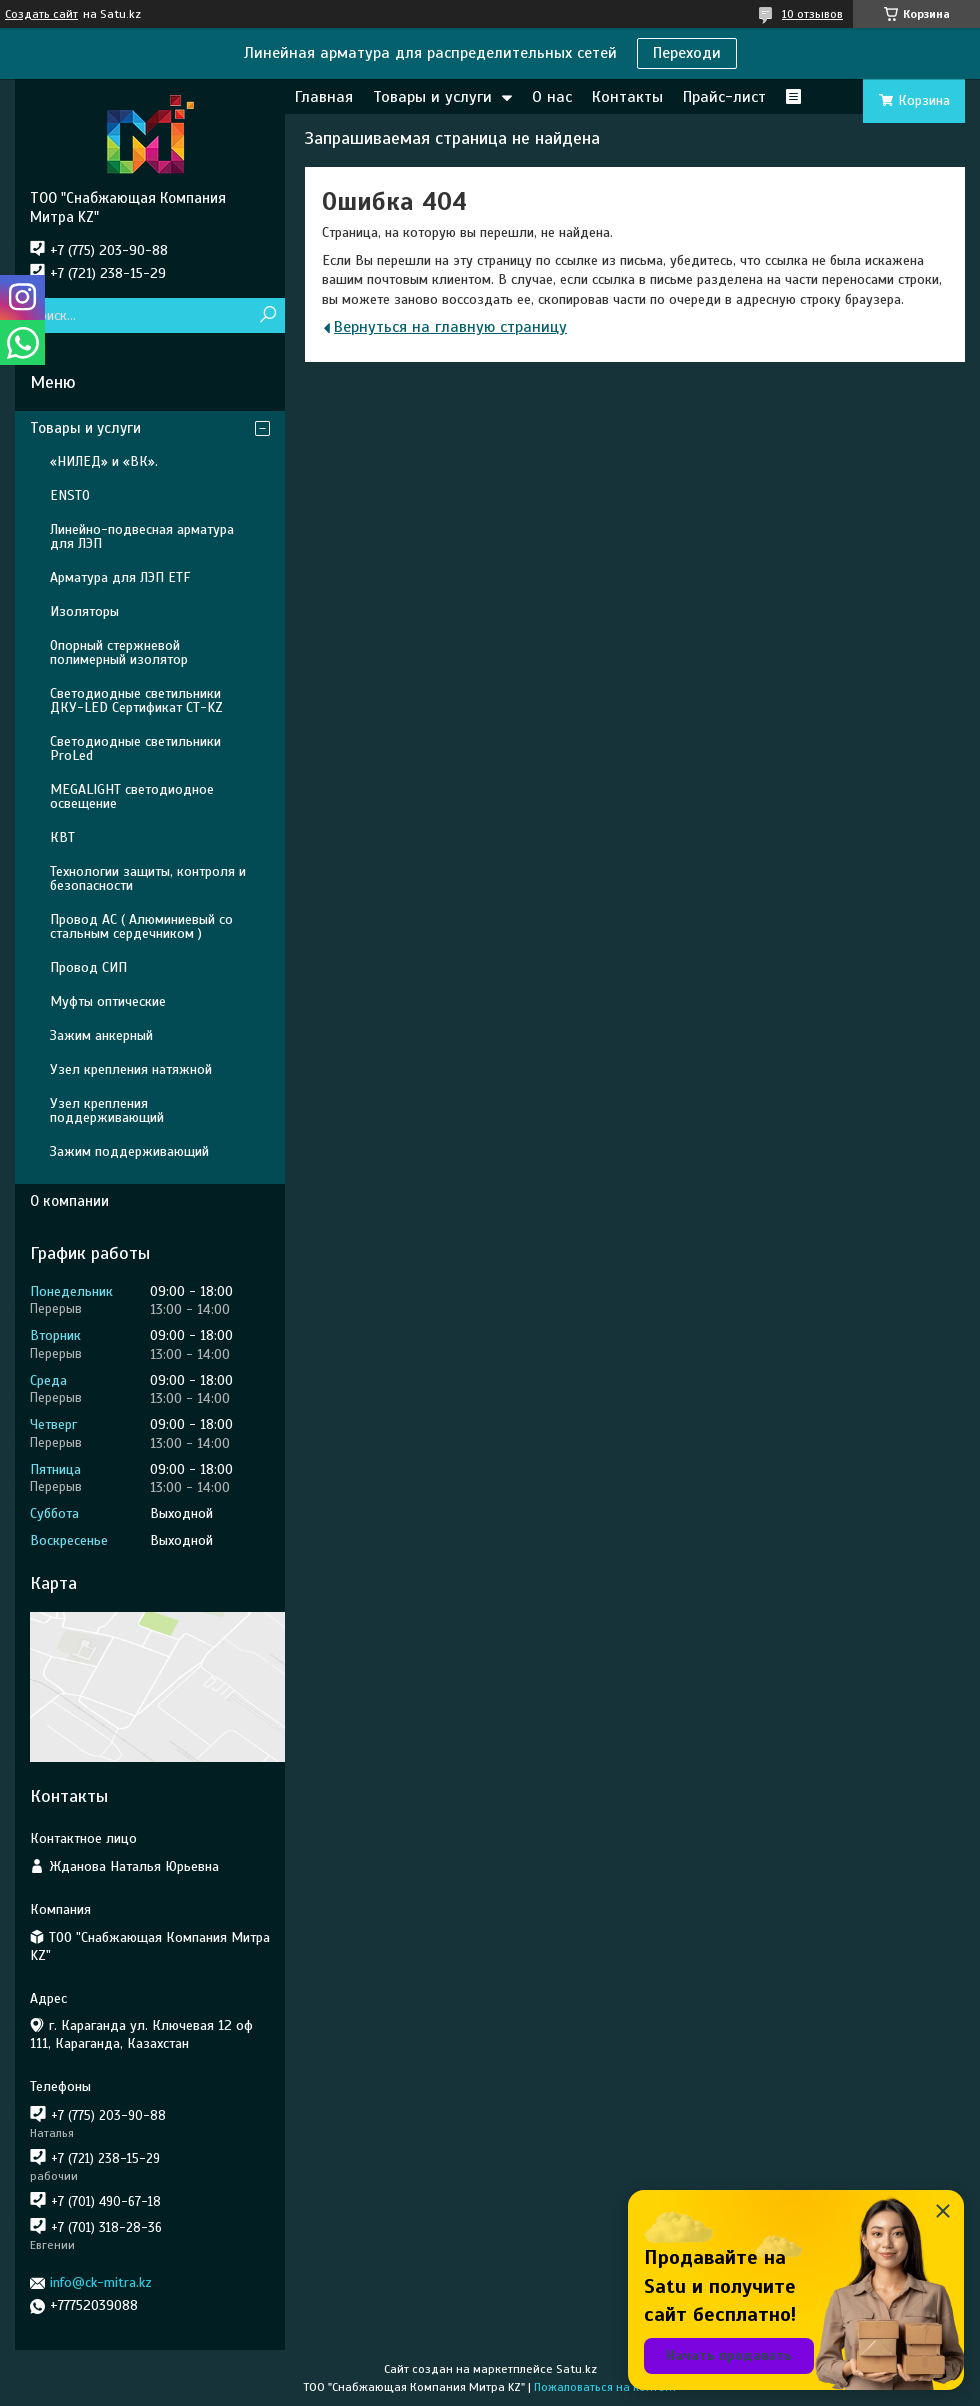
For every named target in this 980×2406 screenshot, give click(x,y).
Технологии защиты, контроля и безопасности (148, 878)
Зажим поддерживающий (129, 1151)
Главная (324, 97)
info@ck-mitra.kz (101, 2282)
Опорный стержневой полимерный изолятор (119, 652)
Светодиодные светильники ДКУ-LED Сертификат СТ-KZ (136, 700)
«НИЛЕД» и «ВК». (104, 461)
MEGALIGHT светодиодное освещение (132, 796)
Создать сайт (41, 14)
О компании (69, 1201)
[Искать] (267, 315)
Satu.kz (576, 2369)
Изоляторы (84, 611)
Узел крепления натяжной (131, 1069)
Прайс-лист (724, 97)
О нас (552, 97)
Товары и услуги (432, 97)
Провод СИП (88, 967)
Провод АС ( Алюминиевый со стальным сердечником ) (141, 926)
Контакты (627, 97)
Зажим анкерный (101, 1035)
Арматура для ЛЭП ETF (120, 577)
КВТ (62, 837)
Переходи (687, 53)
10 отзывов (812, 14)
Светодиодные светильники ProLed (135, 748)
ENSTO (70, 495)
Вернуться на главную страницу (450, 327)
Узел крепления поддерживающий (107, 1110)
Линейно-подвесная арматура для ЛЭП (142, 536)
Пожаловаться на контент (605, 2387)
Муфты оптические (108, 1001)
